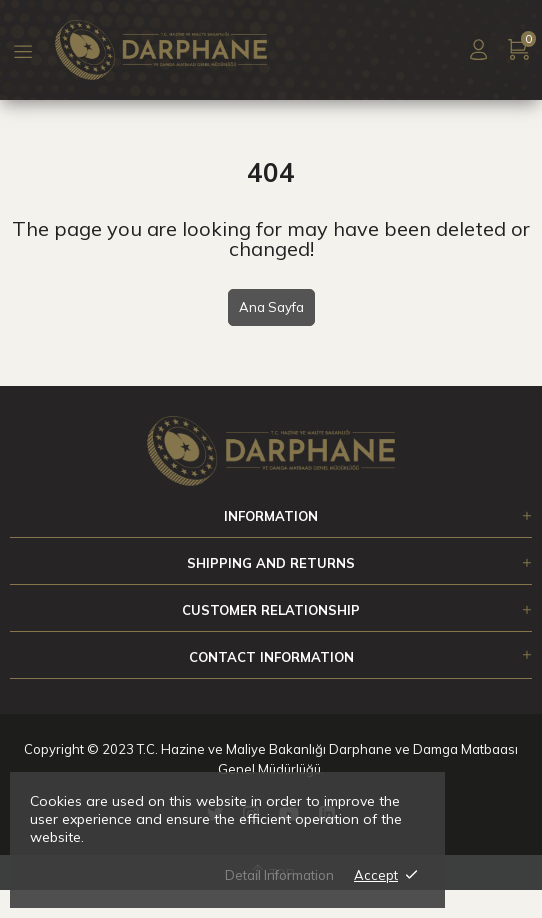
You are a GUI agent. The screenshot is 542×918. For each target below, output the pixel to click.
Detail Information (279, 875)
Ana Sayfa (271, 307)
